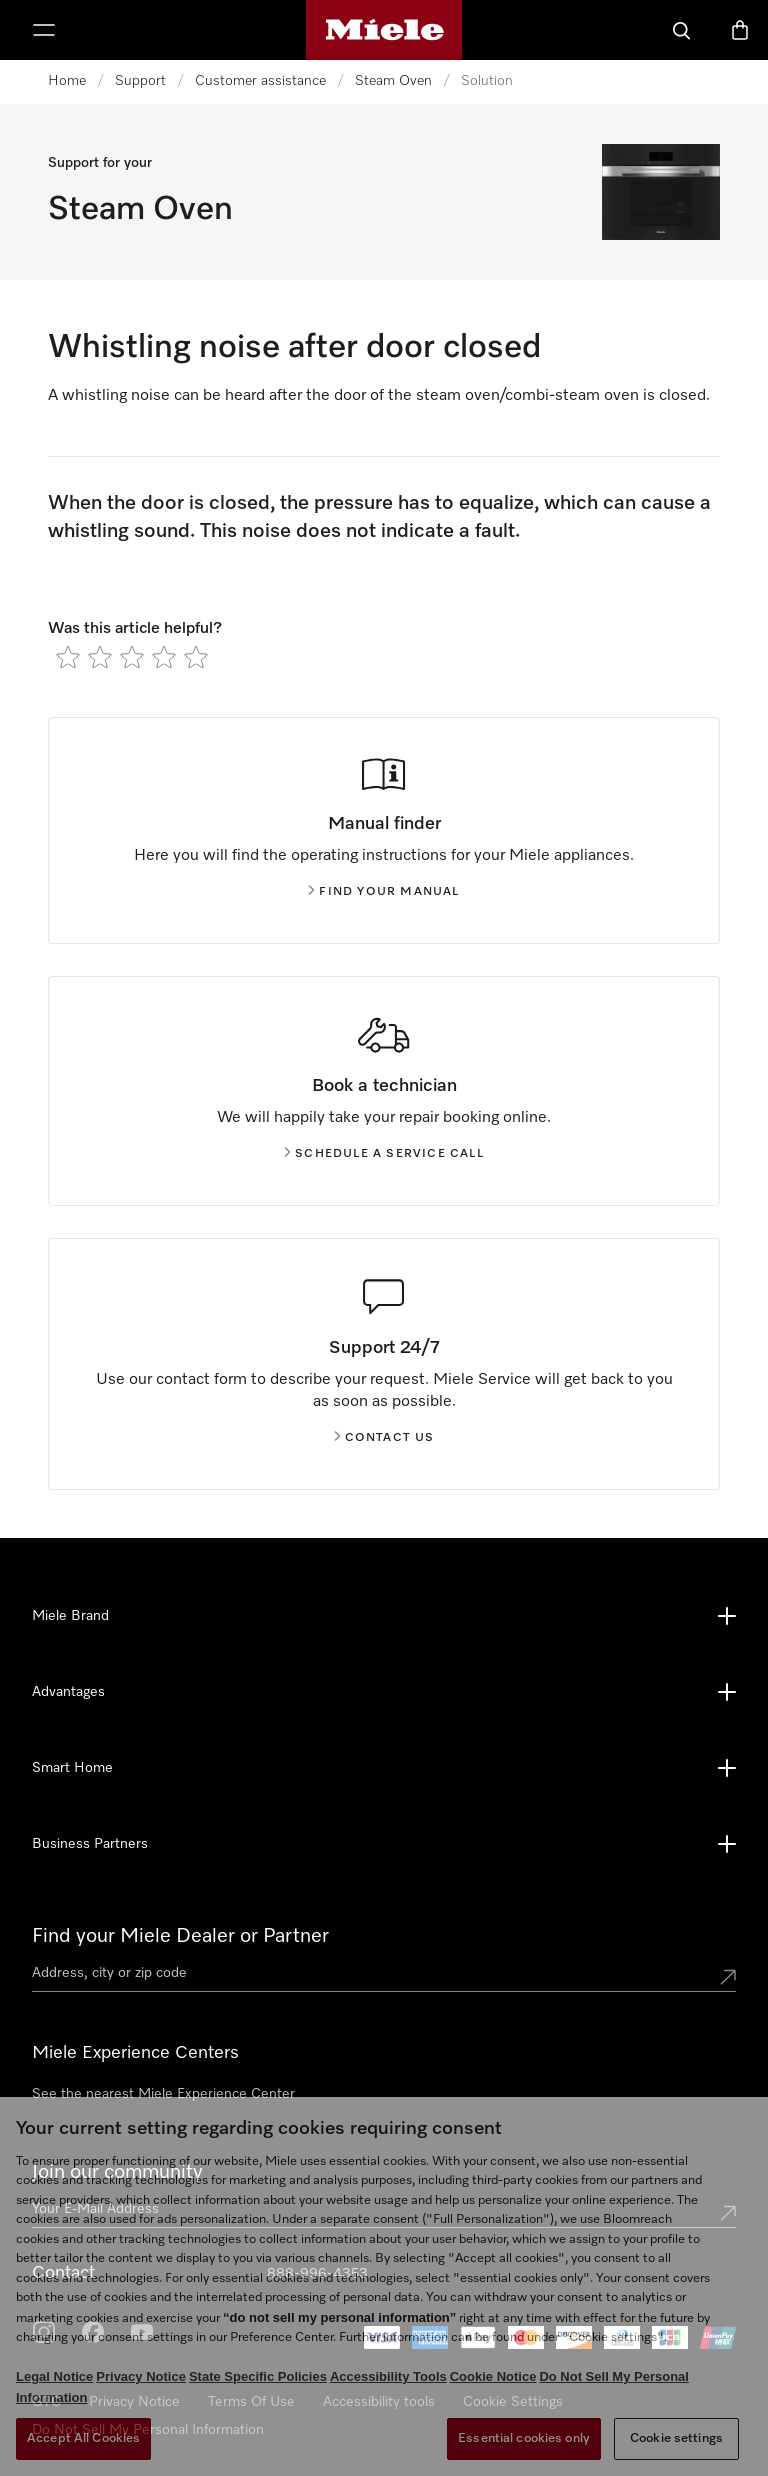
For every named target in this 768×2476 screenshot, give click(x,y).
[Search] (682, 30)
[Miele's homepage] (384, 30)
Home (67, 81)
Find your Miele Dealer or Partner (180, 1936)
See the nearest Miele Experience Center (163, 2094)
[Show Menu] (44, 30)
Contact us (384, 1438)
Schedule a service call (384, 1154)
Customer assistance (260, 81)
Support (140, 81)
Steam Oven (393, 81)
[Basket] (740, 30)
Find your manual (383, 892)
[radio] (68, 657)
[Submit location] (728, 1977)
